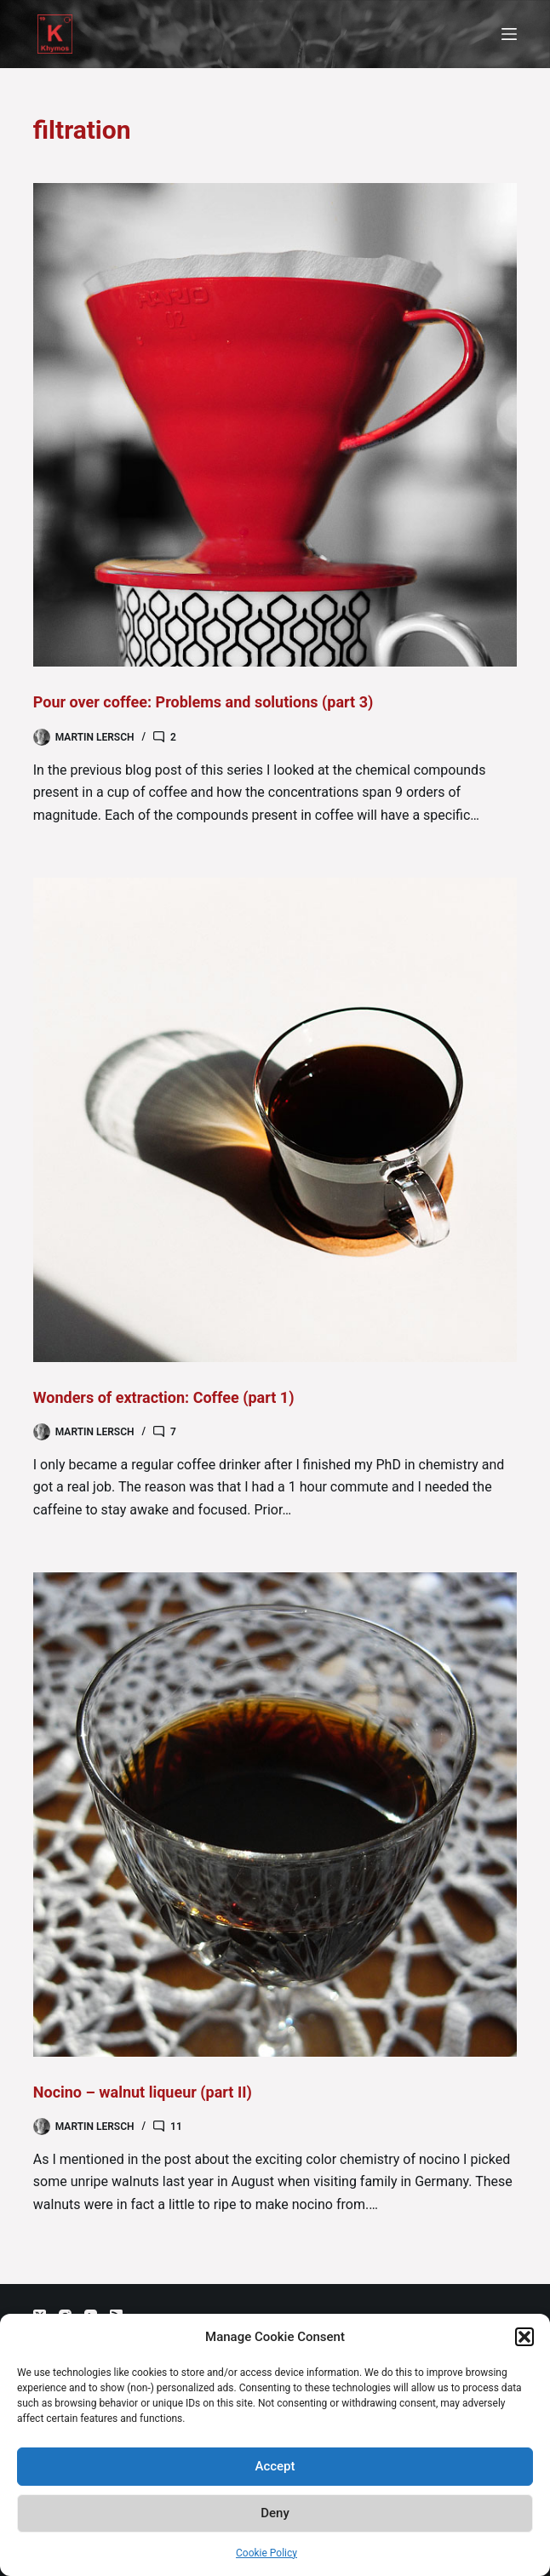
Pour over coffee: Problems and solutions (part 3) (203, 702)
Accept (275, 2466)
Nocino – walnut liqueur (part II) (142, 2092)
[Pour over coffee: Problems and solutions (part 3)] (275, 425)
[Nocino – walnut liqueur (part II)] (275, 1814)
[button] (524, 2336)
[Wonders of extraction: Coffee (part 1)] (275, 1119)
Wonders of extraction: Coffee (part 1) (164, 1397)
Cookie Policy (266, 2553)
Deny (275, 2513)
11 (176, 2126)
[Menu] (509, 34)
